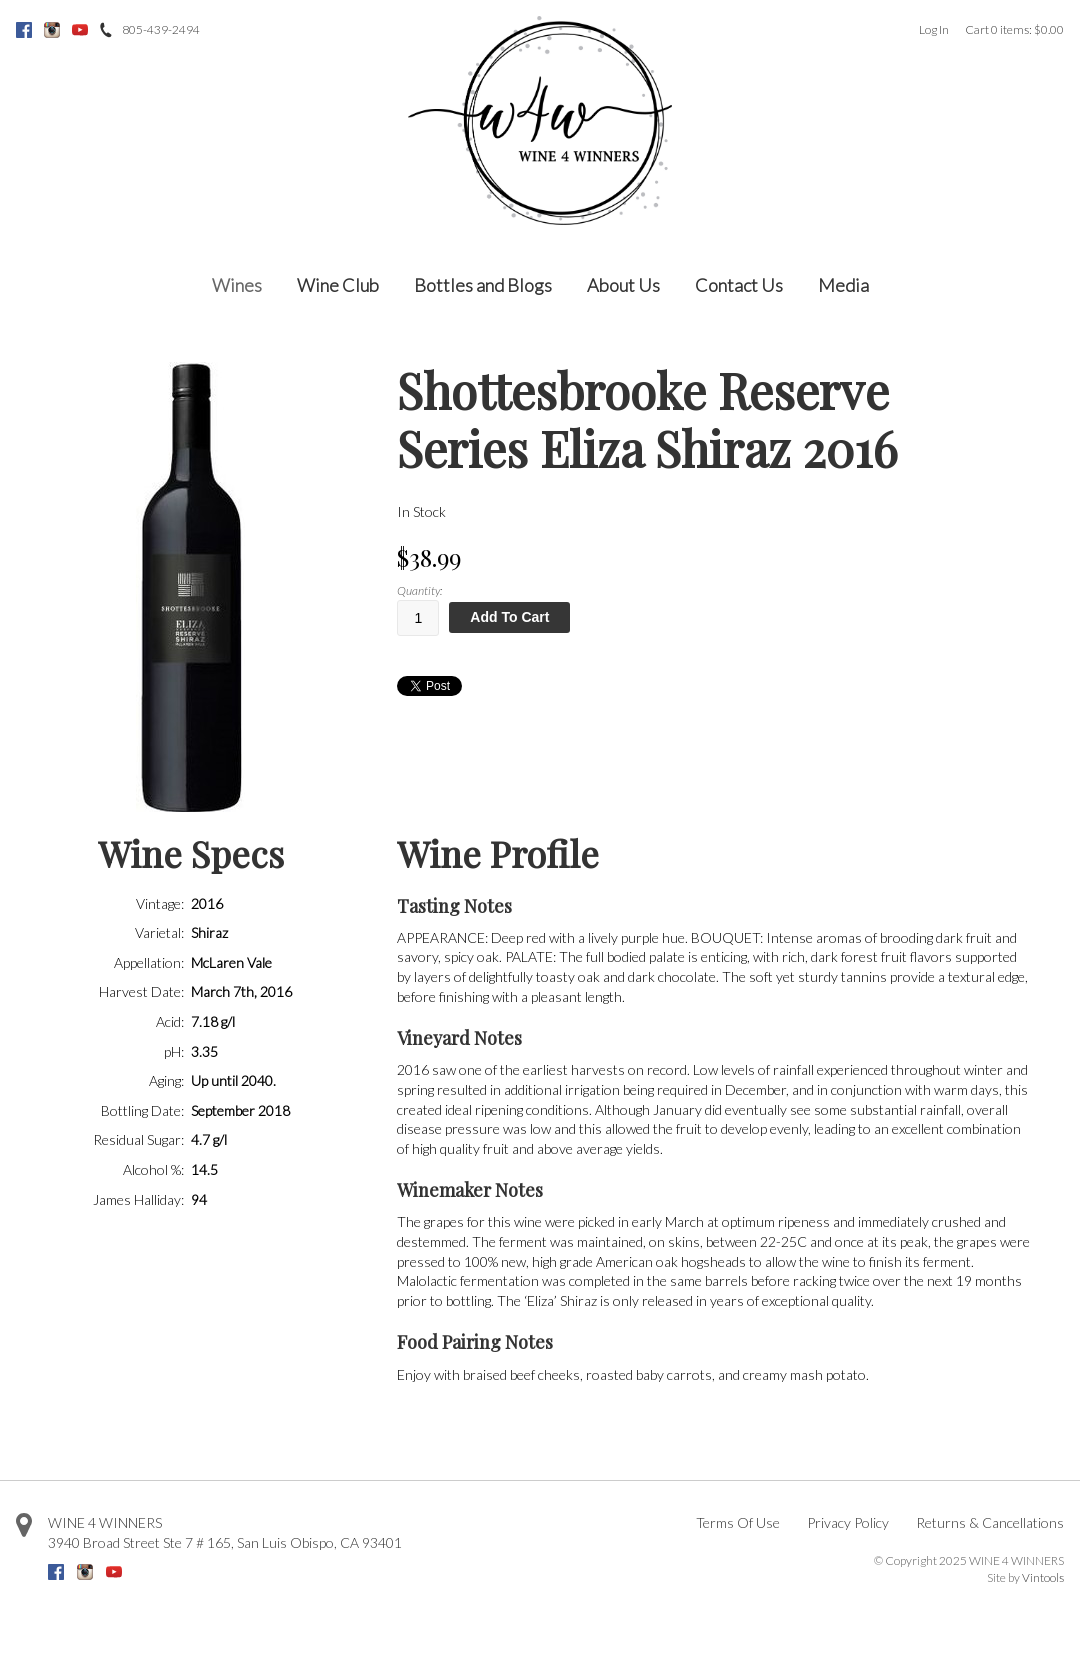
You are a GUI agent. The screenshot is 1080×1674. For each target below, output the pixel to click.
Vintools (1043, 1577)
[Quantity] (418, 618)
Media (843, 285)
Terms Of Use (738, 1522)
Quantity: (419, 590)
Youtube (80, 30)
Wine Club (338, 285)
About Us (623, 285)
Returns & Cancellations (990, 1522)
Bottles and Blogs (483, 285)
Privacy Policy (848, 1522)
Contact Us (739, 285)
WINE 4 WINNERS (105, 1522)
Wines (237, 285)
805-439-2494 (161, 29)
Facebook (24, 30)
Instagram (52, 30)
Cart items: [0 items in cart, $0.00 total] (1014, 29)
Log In (934, 29)
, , (225, 1542)
